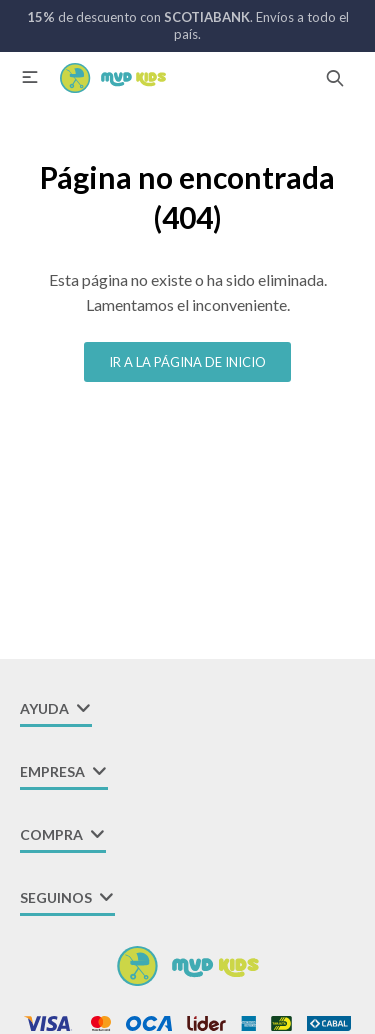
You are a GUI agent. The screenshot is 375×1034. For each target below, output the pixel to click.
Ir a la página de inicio (187, 362)
